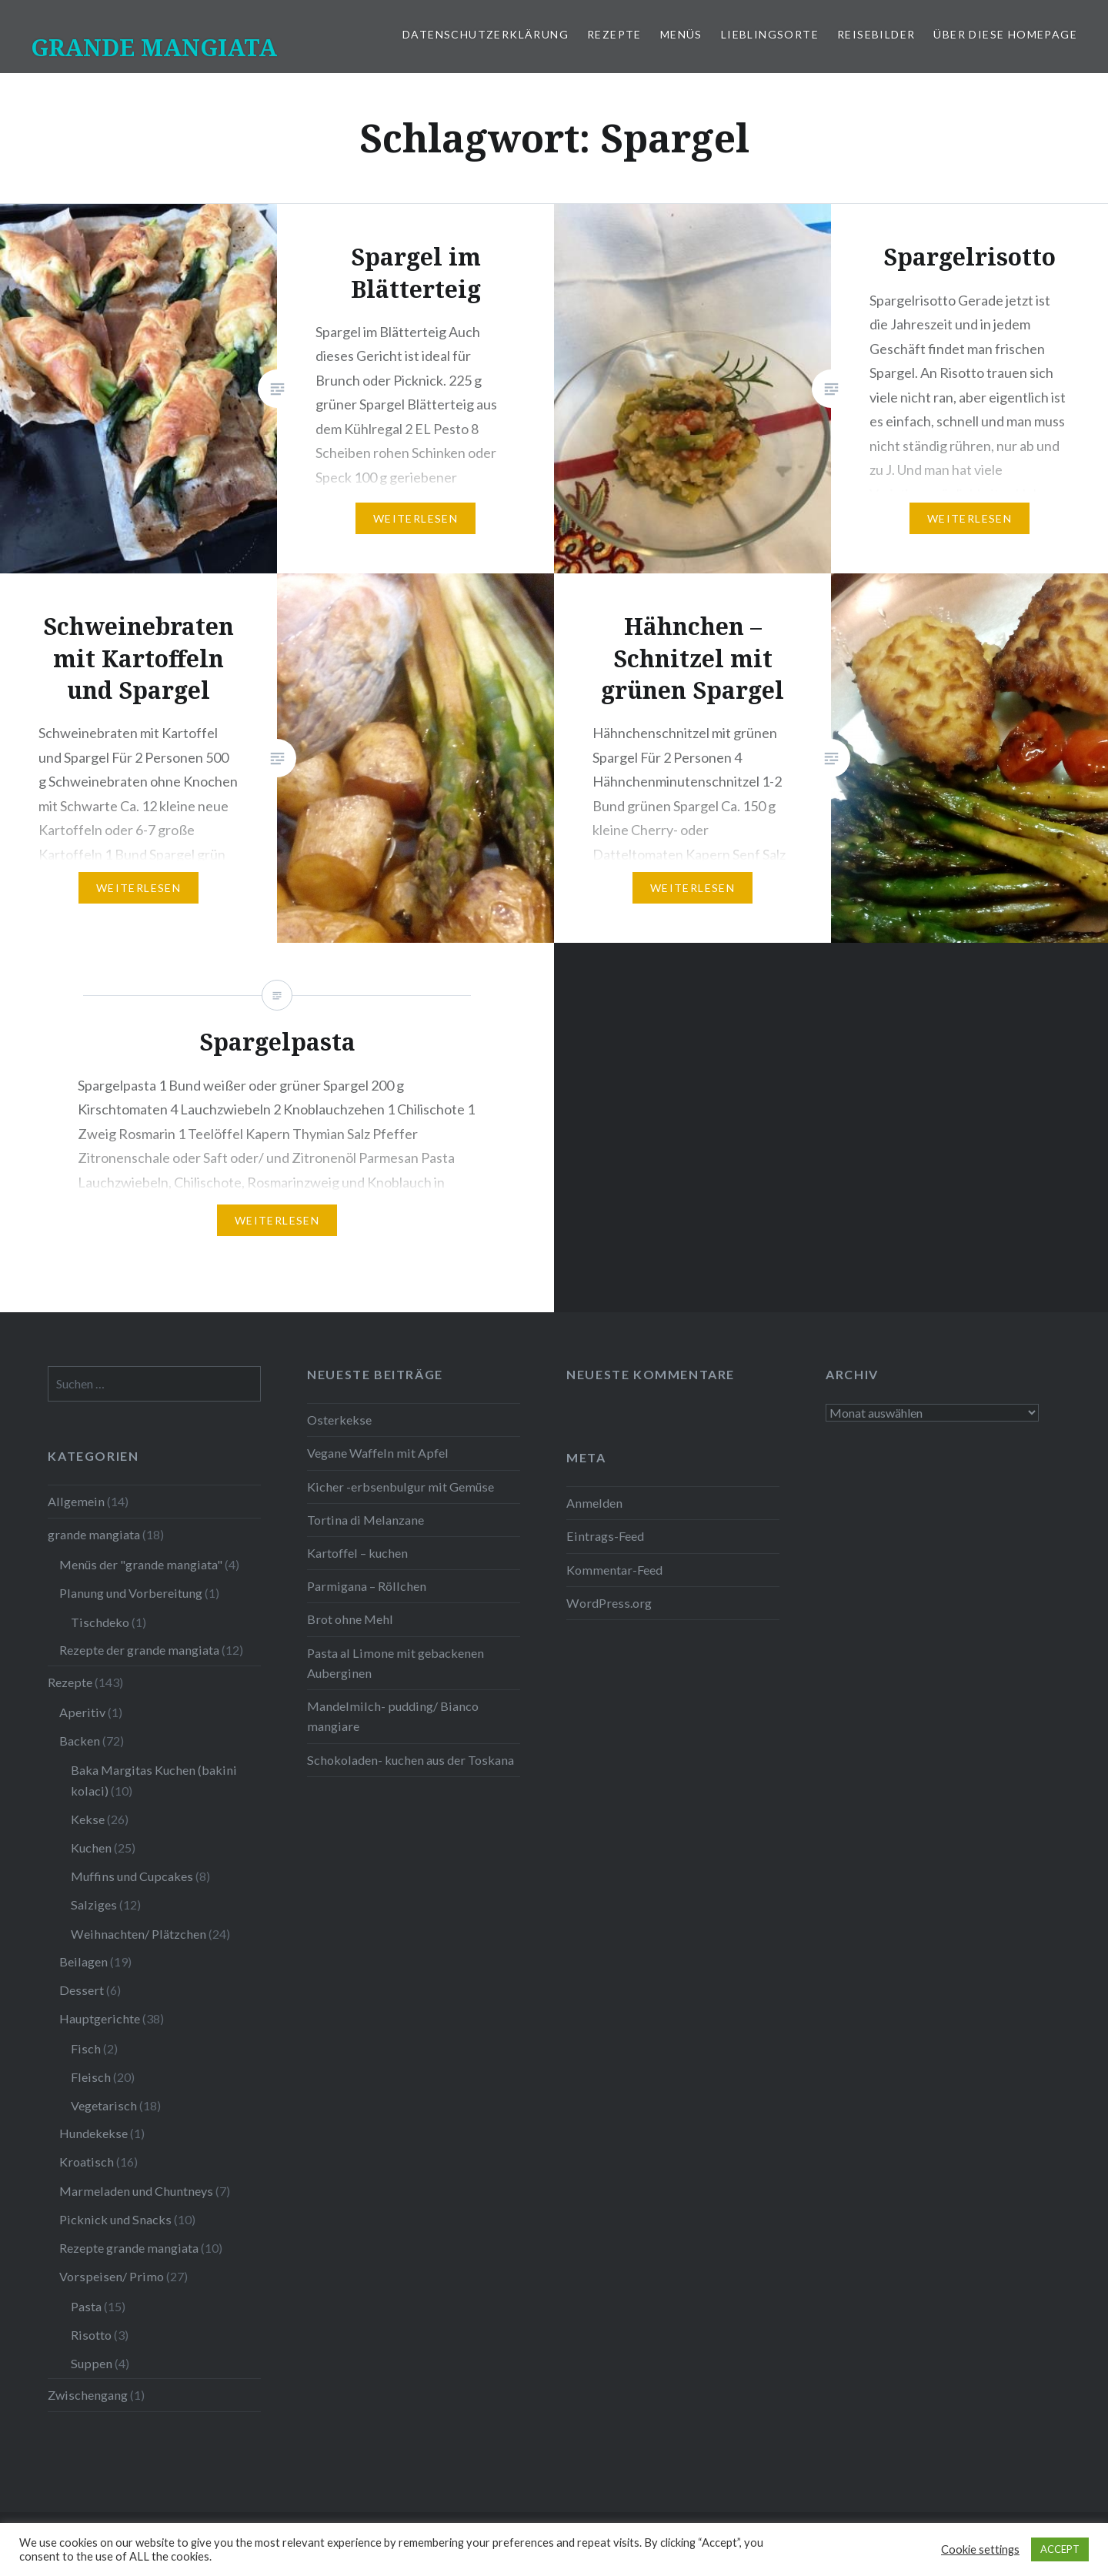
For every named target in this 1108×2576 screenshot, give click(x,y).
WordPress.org (609, 1602)
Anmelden (594, 1502)
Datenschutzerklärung (485, 34)
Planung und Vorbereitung (130, 1592)
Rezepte (614, 34)
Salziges (94, 1904)
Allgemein (76, 1501)
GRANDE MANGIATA (154, 47)
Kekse (88, 1819)
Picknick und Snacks (115, 2219)
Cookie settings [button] (980, 2549)
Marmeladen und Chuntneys (136, 2190)
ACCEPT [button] (1060, 2549)
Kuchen (91, 1847)
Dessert (81, 1990)
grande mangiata (94, 1534)
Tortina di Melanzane (365, 1519)
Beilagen (83, 1961)
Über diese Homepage (1005, 34)
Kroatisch (86, 2161)
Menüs (681, 34)
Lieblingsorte (770, 34)
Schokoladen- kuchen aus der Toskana (410, 1759)
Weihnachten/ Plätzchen (138, 1933)
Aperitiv (82, 1712)
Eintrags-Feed (605, 1536)
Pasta (86, 2306)
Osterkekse (339, 1419)
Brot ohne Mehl (350, 1619)
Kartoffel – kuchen (357, 1552)
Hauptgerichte (99, 2018)
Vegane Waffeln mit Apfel (378, 1452)
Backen (79, 1740)
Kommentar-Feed (614, 1569)
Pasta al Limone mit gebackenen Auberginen (395, 1662)
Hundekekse (93, 2133)
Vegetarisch (104, 2105)
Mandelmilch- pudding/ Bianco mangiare (393, 1716)
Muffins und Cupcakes (132, 1876)
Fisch (86, 2048)
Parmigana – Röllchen (366, 1586)
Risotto (91, 2334)
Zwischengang (88, 2394)
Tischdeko (100, 1622)
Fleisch (91, 2077)
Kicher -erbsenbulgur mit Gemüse (400, 1486)
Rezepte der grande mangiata (139, 1649)
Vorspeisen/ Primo (111, 2276)
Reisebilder (876, 34)
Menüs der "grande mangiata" (140, 1564)
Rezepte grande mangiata (129, 2247)
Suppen (91, 2363)
